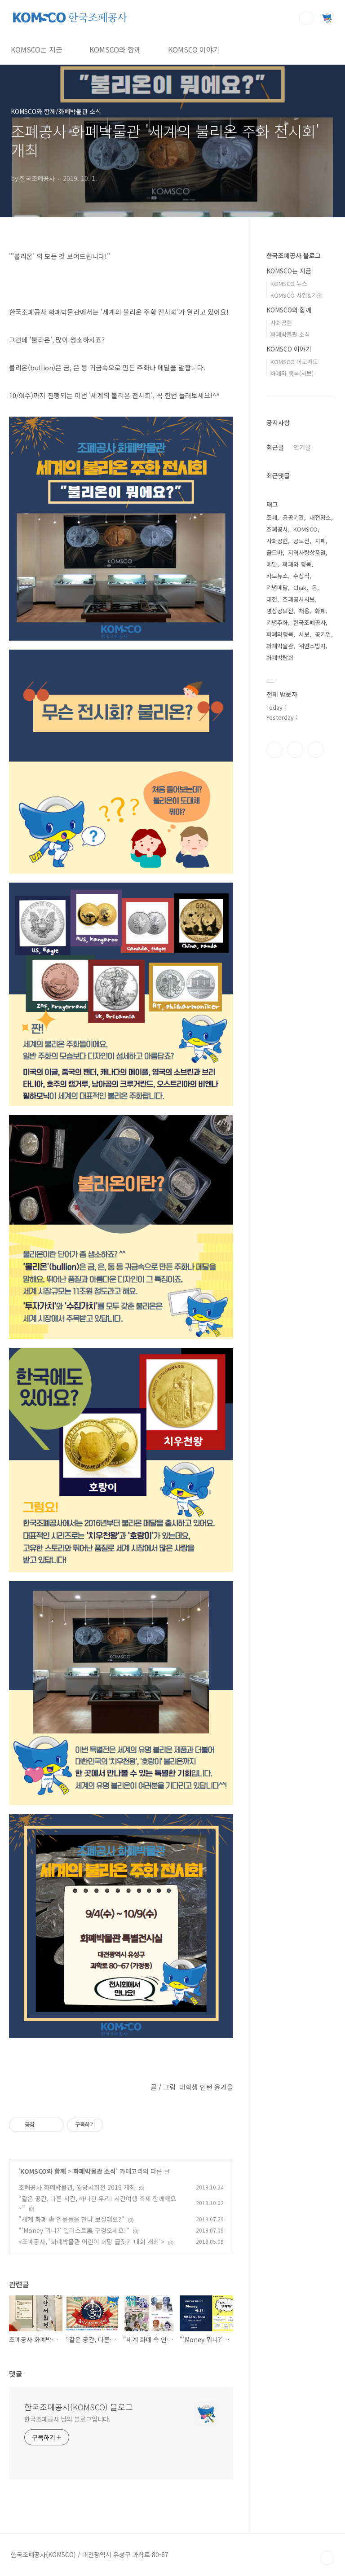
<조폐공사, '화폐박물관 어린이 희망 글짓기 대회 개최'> (91, 2241)
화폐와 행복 (297, 564)
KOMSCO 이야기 (194, 49)
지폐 (320, 540)
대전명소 (320, 517)
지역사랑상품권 (307, 552)
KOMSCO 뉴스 (288, 283)
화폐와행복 (279, 634)
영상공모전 (279, 611)
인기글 (302, 447)
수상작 (301, 575)
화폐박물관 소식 (94, 2171)
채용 (304, 611)
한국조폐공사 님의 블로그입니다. (67, 2418)
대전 (271, 599)
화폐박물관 (279, 646)
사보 (304, 634)
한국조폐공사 (309, 622)
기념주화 (277, 622)
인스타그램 (295, 750)
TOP (327, 2558)
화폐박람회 (279, 657)
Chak (299, 587)
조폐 (271, 517)
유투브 (316, 750)
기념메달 (277, 587)
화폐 (320, 611)
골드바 (274, 552)
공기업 (323, 634)
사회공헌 (281, 322)
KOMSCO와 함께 (115, 49)
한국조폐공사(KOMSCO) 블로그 (78, 2406)
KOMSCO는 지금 (36, 49)
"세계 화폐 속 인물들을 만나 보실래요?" (71, 2219)
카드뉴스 (277, 575)
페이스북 (274, 750)
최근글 (275, 447)
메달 (271, 564)
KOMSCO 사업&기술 (296, 295)
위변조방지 (312, 646)
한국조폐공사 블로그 (293, 255)
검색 (306, 18)
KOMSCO (305, 529)
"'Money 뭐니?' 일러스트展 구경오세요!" (73, 2230)
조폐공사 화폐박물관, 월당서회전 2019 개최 (76, 2187)
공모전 (301, 540)
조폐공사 (277, 529)
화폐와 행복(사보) (292, 373)
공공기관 (293, 517)
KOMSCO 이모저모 (294, 361)
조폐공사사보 (299, 599)
